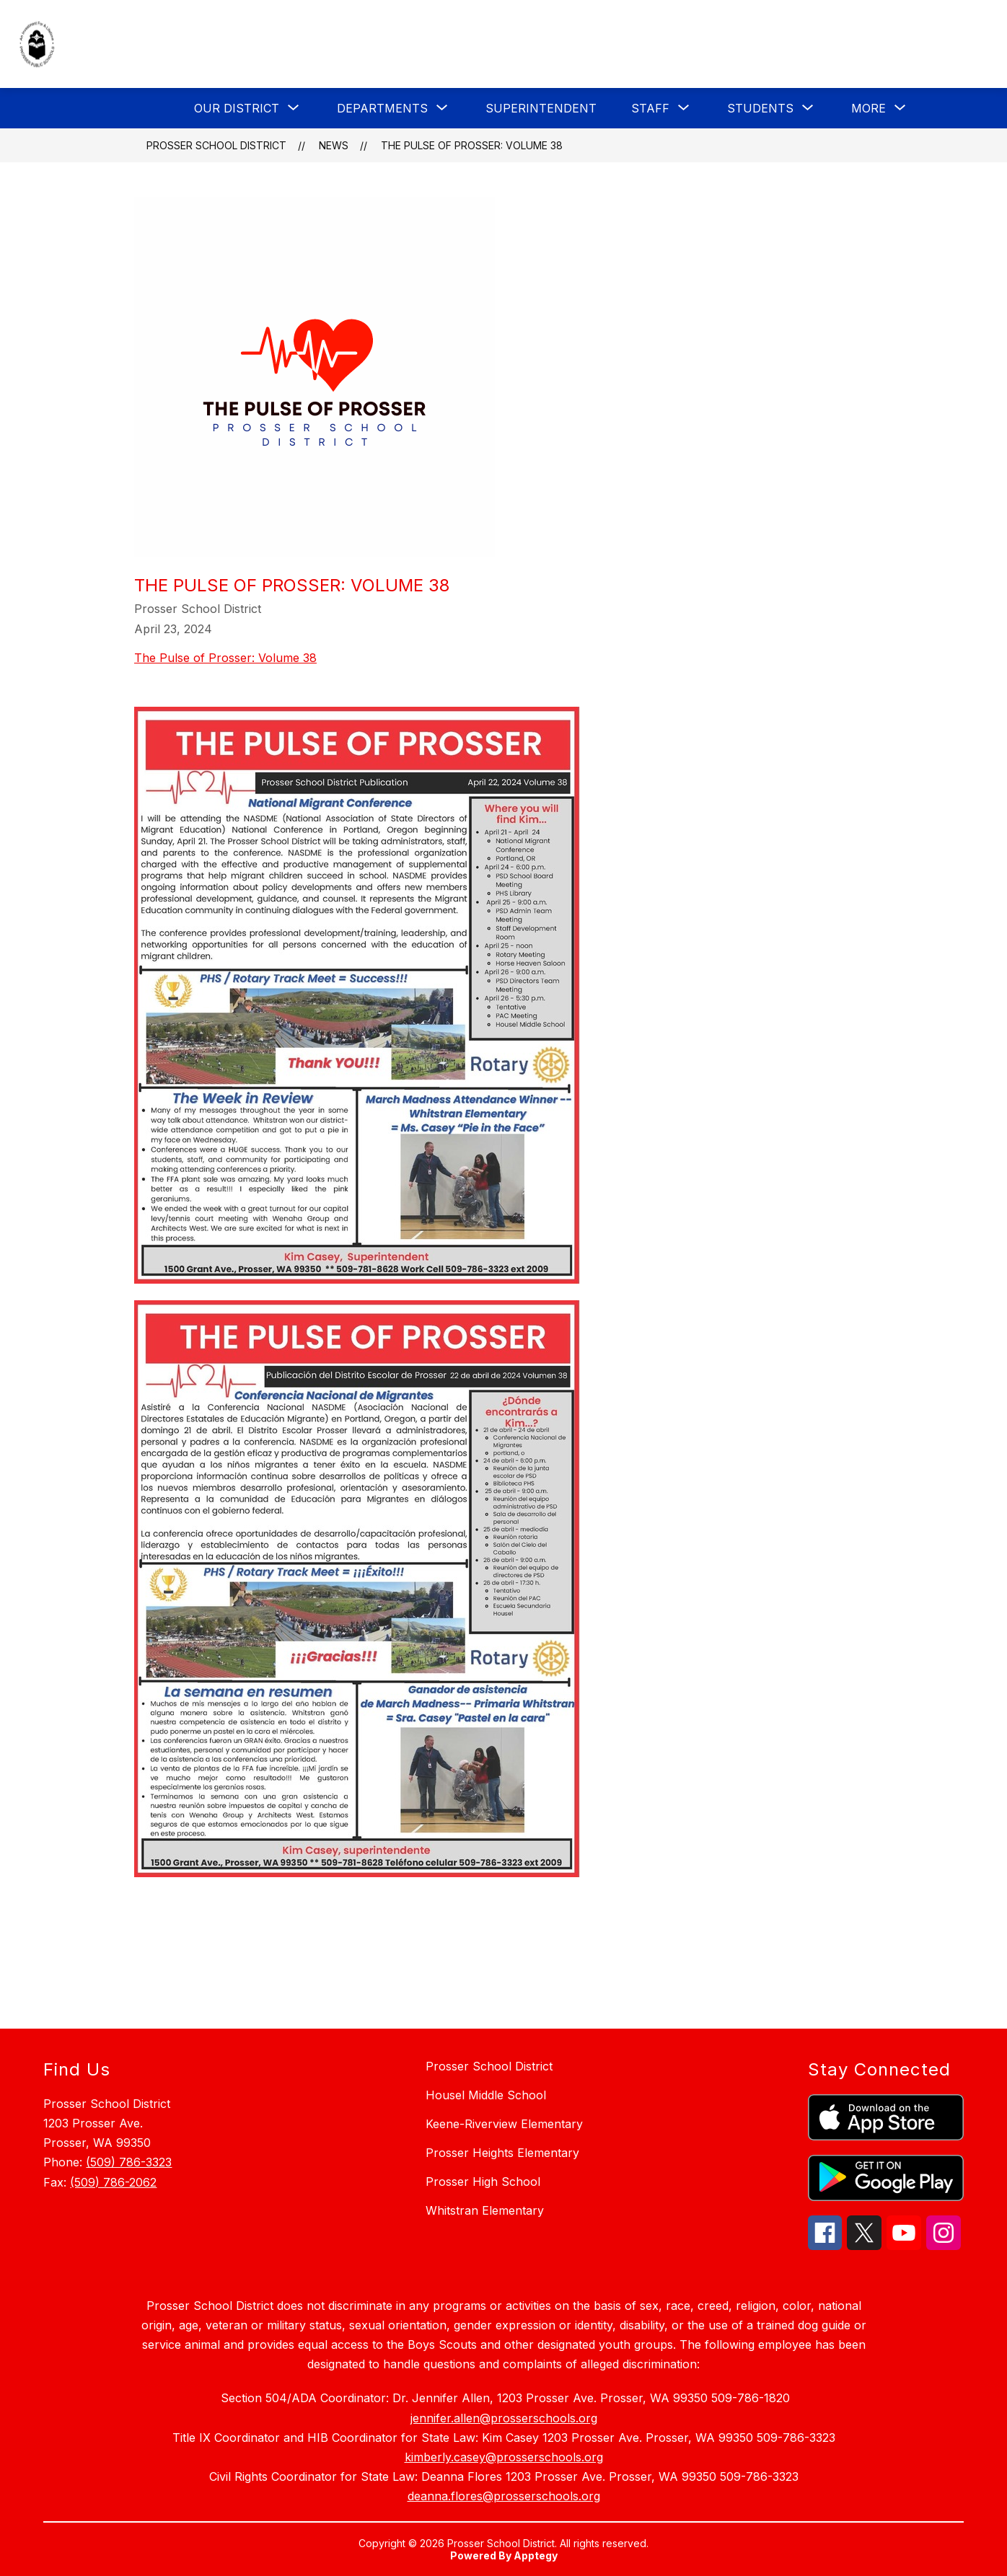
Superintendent (541, 108)
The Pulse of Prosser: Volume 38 (472, 145)
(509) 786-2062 (113, 2182)
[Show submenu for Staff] (650, 108)
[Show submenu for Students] (760, 108)
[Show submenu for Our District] (236, 108)
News (333, 145)
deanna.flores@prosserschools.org (504, 2496)
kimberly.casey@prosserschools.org (504, 2457)
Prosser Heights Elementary (502, 2152)
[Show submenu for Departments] (382, 108)
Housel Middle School (486, 2095)
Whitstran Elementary (485, 2210)
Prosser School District (216, 145)
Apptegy (536, 2555)
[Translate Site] (893, 45)
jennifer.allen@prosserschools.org (503, 2418)
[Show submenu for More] (868, 108)
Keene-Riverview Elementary (504, 2124)
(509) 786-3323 (129, 2162)
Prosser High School (483, 2181)
